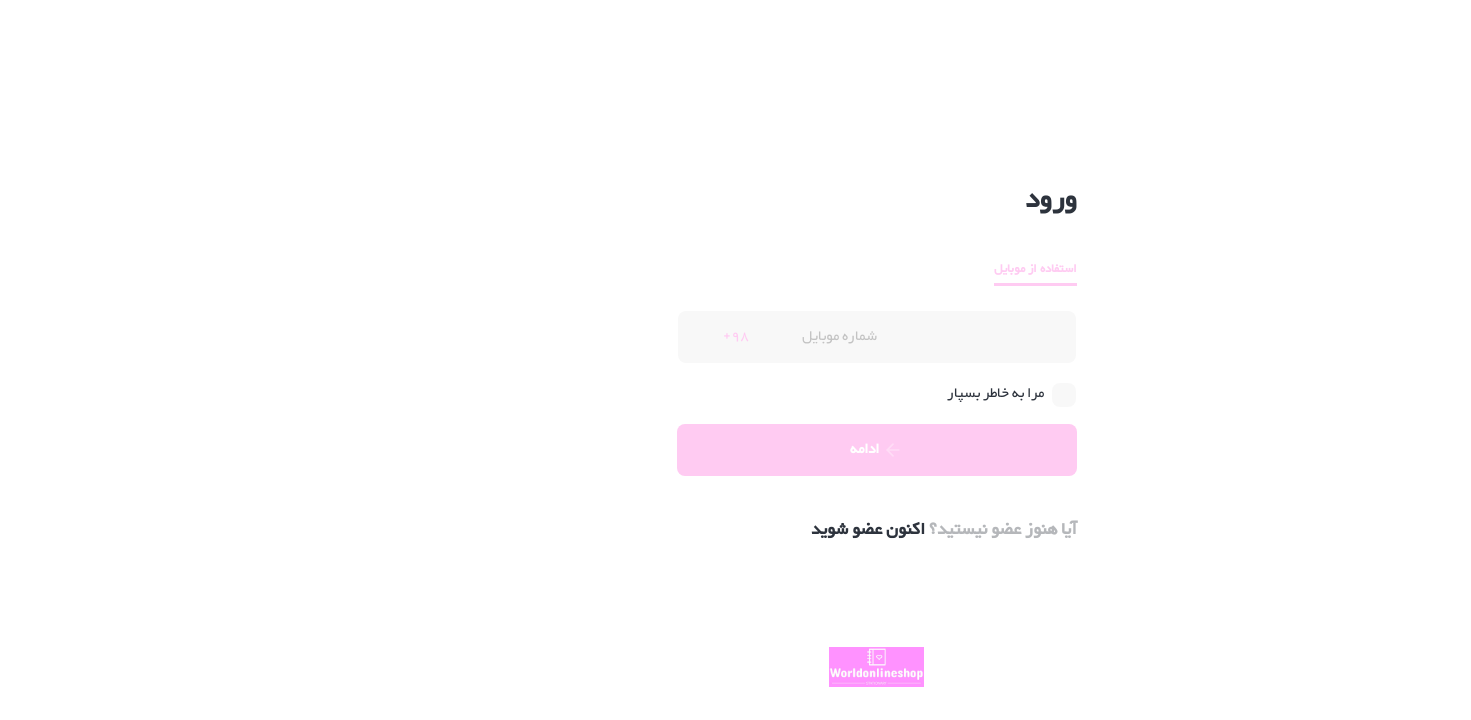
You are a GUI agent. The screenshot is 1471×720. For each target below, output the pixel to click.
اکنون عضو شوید (727, 530)
